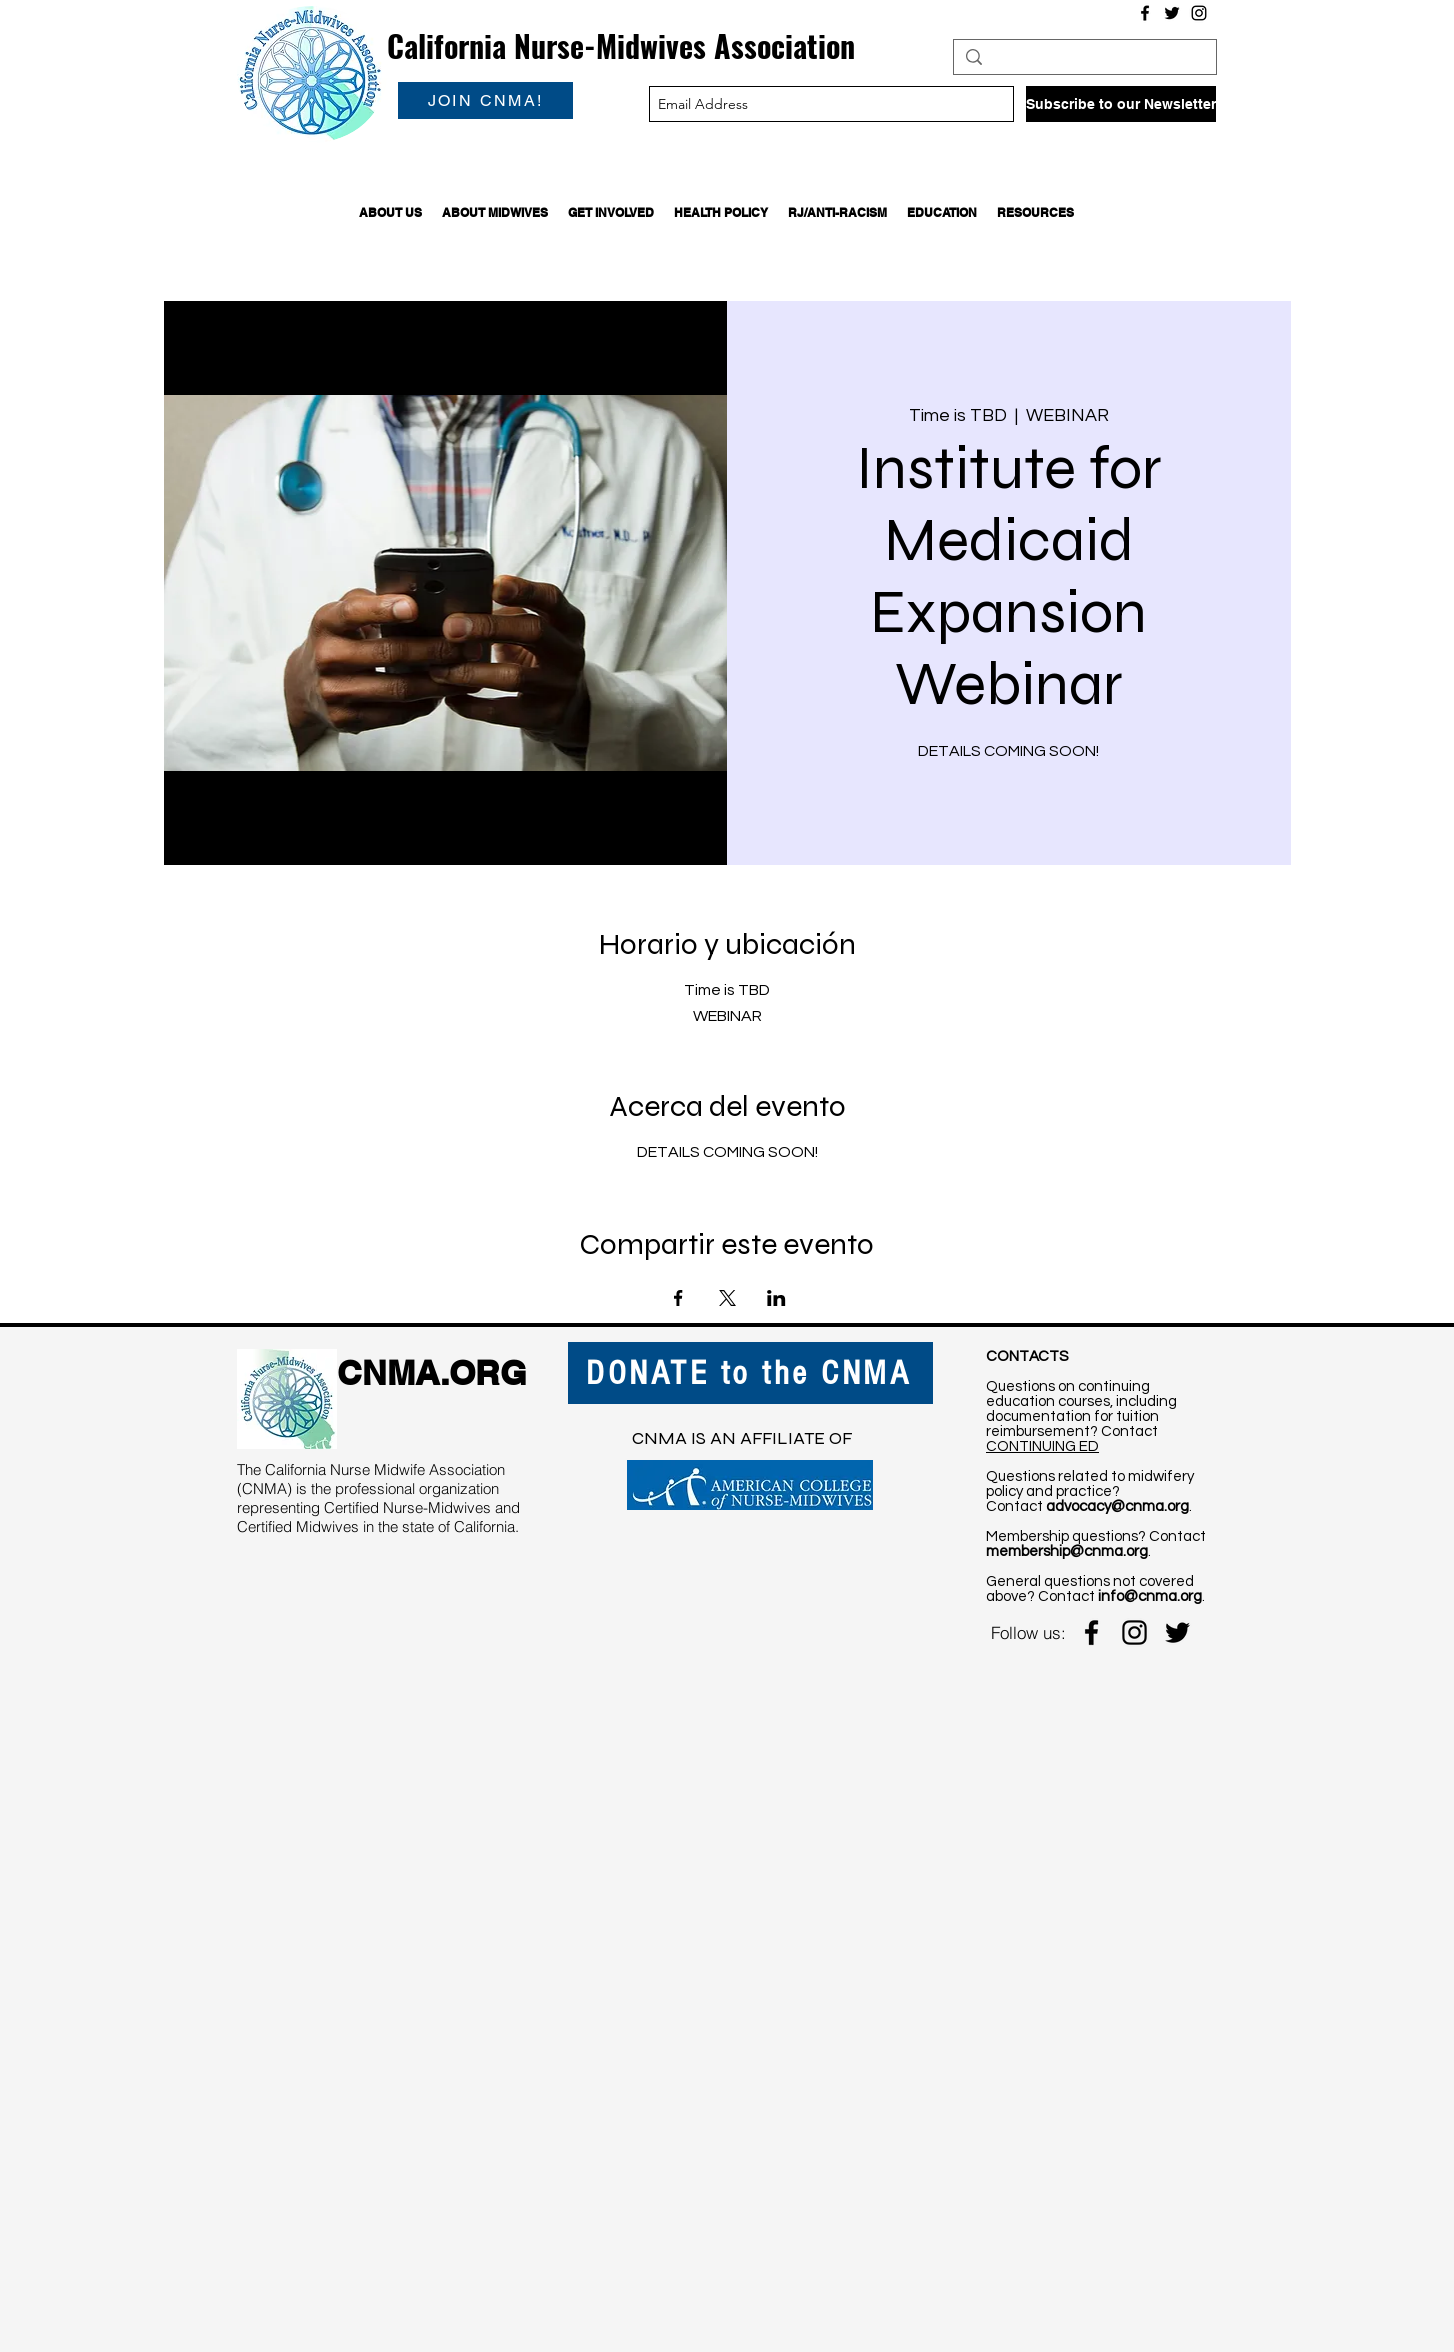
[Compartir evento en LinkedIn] (776, 1298)
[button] (390, 212)
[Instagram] (1199, 13)
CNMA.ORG (431, 1372)
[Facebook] (1145, 13)
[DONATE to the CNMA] (750, 1373)
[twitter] (1177, 1632)
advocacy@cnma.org (1117, 1506)
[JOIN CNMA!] (485, 100)
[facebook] (1091, 1632)
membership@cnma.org (1067, 1551)
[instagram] (1134, 1632)
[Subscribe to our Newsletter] (1121, 104)
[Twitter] (1172, 13)
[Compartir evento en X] (727, 1298)
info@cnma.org (1150, 1596)
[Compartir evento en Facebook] (678, 1298)
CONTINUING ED (1042, 1446)
